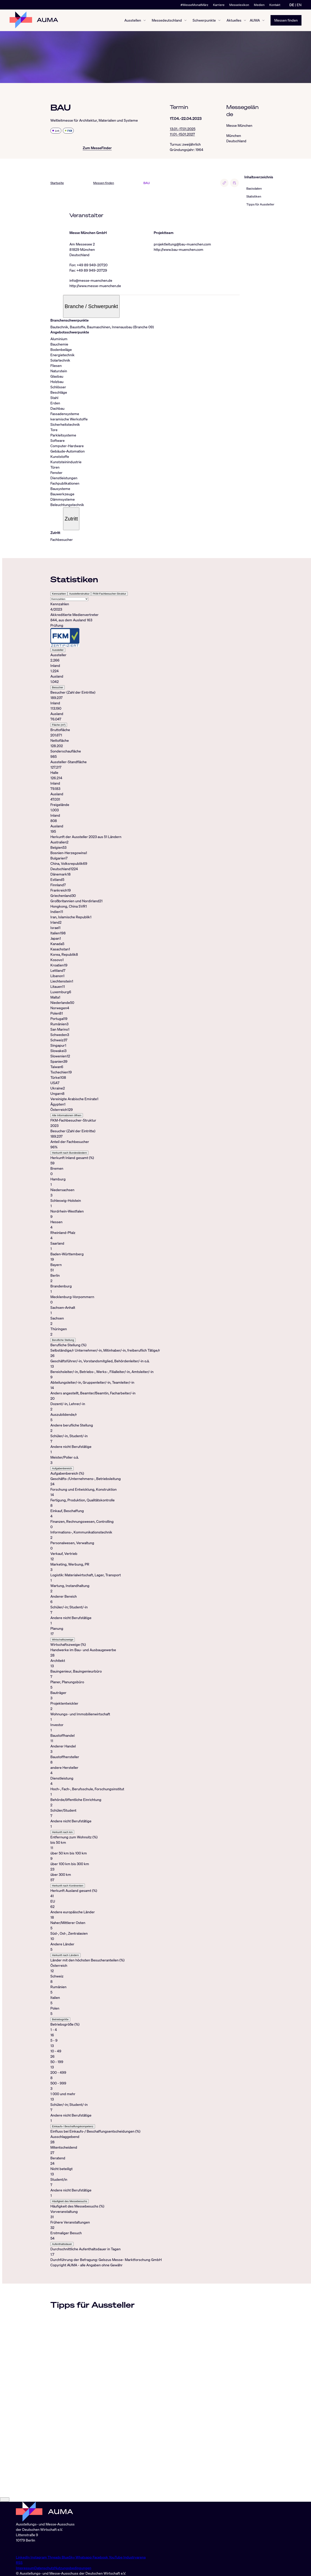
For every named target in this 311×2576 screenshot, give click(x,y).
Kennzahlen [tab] (59, 593)
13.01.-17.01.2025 (182, 128)
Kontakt (274, 5)
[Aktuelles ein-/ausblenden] (245, 20)
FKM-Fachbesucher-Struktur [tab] (109, 593)
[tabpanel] (145, 717)
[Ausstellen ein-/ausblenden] (144, 20)
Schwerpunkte (204, 20)
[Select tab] (69, 599)
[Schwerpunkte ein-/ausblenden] (219, 20)
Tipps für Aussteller (260, 204)
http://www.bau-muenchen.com (178, 249)
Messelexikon (239, 5)
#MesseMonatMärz (194, 5)
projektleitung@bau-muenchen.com (182, 244)
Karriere (219, 5)
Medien (259, 5)
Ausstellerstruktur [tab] (79, 593)
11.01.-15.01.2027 (182, 134)
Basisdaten (254, 188)
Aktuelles (234, 20)
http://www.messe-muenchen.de (95, 285)
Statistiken (253, 196)
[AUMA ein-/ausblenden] (263, 20)
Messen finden (286, 20)
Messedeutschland (167, 20)
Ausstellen (132, 20)
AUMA (255, 20)
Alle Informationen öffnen (66, 1115)
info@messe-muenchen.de (90, 280)
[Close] (4, 2535)
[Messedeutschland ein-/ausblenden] (185, 20)
